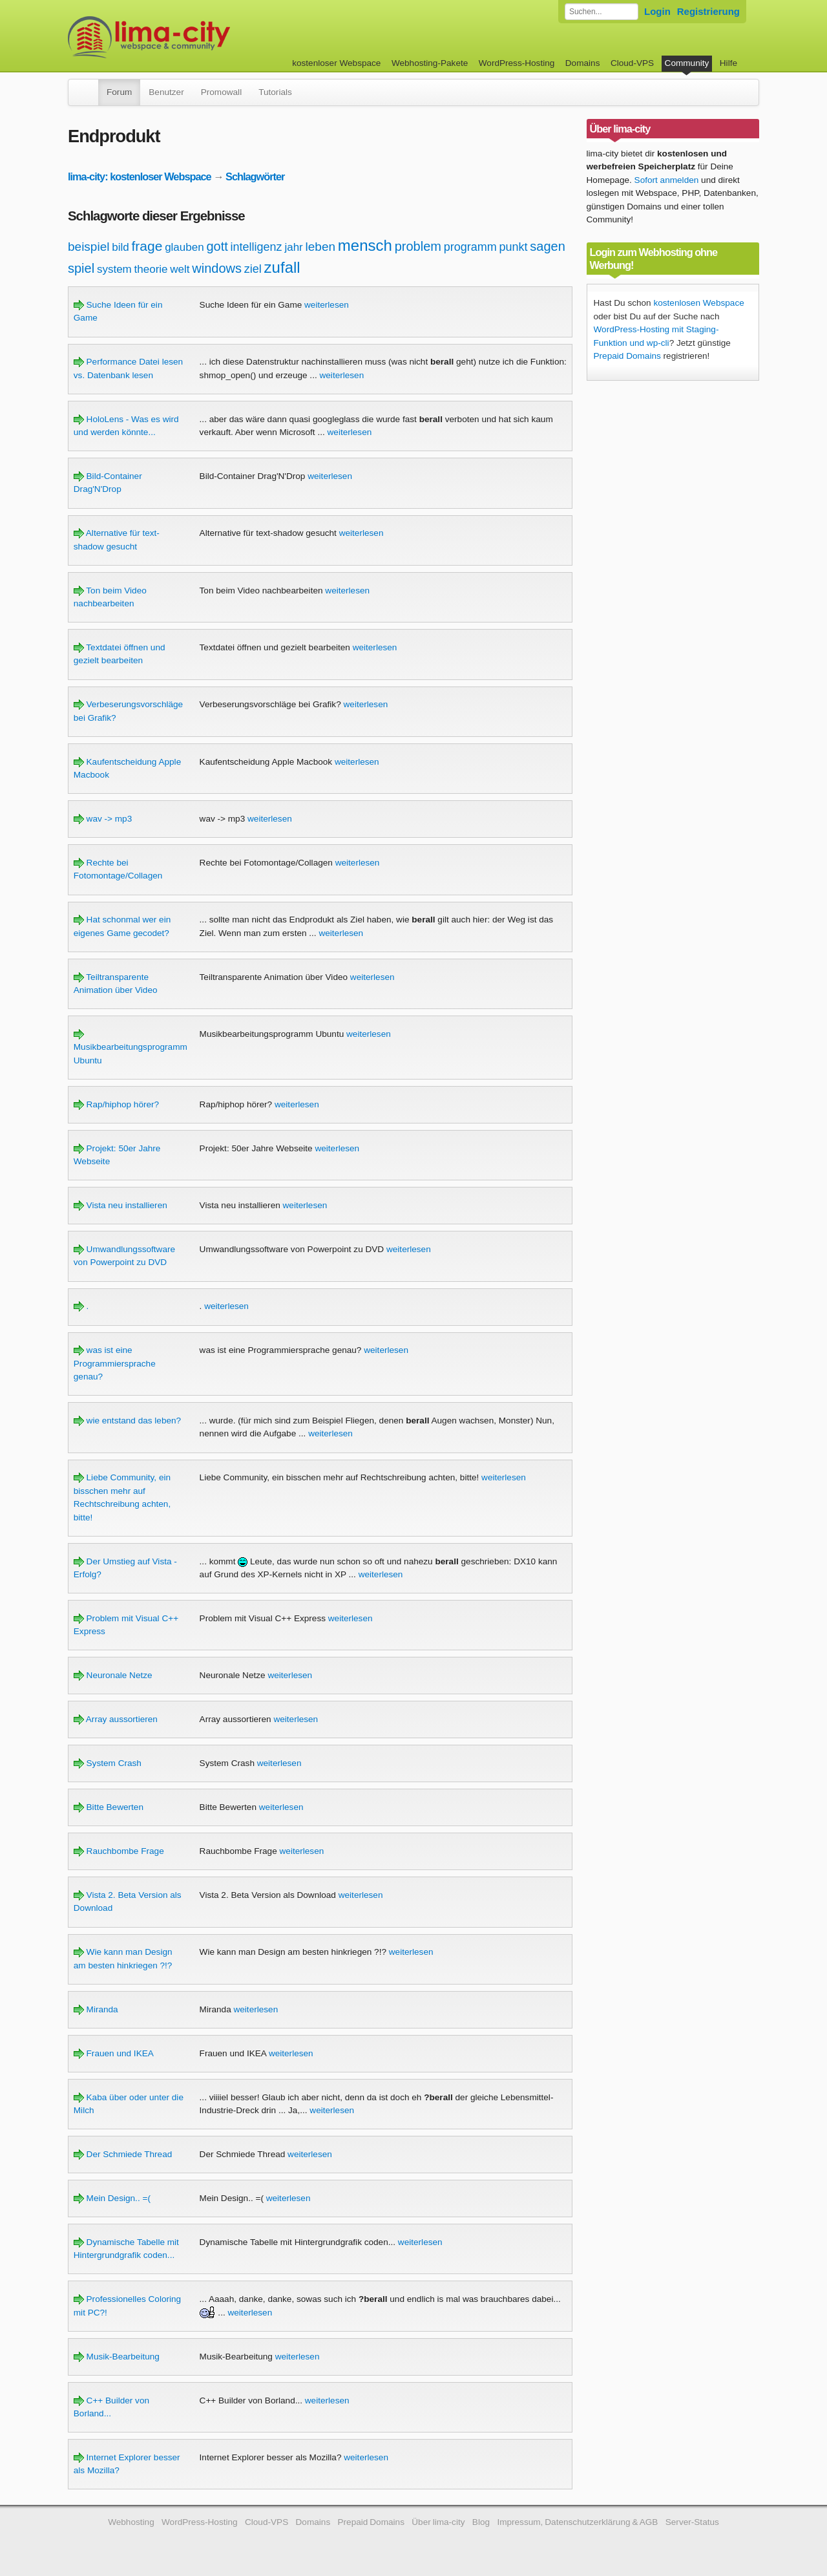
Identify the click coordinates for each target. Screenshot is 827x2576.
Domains (582, 63)
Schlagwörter (254, 176)
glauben (184, 247)
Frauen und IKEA (114, 2053)
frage (146, 246)
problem (418, 246)
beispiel (88, 246)
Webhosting (131, 2522)
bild (120, 247)
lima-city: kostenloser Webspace (139, 176)
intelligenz (256, 246)
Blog (481, 2522)
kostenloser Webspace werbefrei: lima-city (197, 37)
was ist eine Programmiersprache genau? (115, 1363)
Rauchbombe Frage (119, 1851)
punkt (513, 246)
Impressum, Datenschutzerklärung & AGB (577, 2522)
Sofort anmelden (666, 180)
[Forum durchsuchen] (601, 11)
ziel (253, 268)
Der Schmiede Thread (123, 2154)
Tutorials (275, 92)
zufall (282, 267)
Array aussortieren (116, 1719)
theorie (151, 269)
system (114, 269)
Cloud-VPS (632, 63)
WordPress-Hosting (517, 63)
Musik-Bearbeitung (117, 2356)
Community (687, 63)
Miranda (96, 2009)
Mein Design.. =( (112, 2198)
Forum (119, 92)
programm (470, 246)
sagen (547, 246)
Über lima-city (438, 2522)
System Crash (107, 1763)
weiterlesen (326, 305)
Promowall (221, 92)
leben (321, 246)
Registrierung (708, 11)
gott (216, 246)
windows (217, 268)
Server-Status (692, 2522)
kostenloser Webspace (336, 63)
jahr (293, 247)
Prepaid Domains (627, 356)
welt (179, 269)
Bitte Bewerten (108, 1807)
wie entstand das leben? (127, 1420)
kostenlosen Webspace (698, 303)
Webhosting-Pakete (430, 63)
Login (657, 11)
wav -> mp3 (103, 819)
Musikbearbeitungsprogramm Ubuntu (130, 1047)
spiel (81, 268)
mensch (365, 245)
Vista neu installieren (120, 1205)
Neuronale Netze (113, 1675)
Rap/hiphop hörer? (116, 1104)
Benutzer (166, 92)
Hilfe (728, 63)
